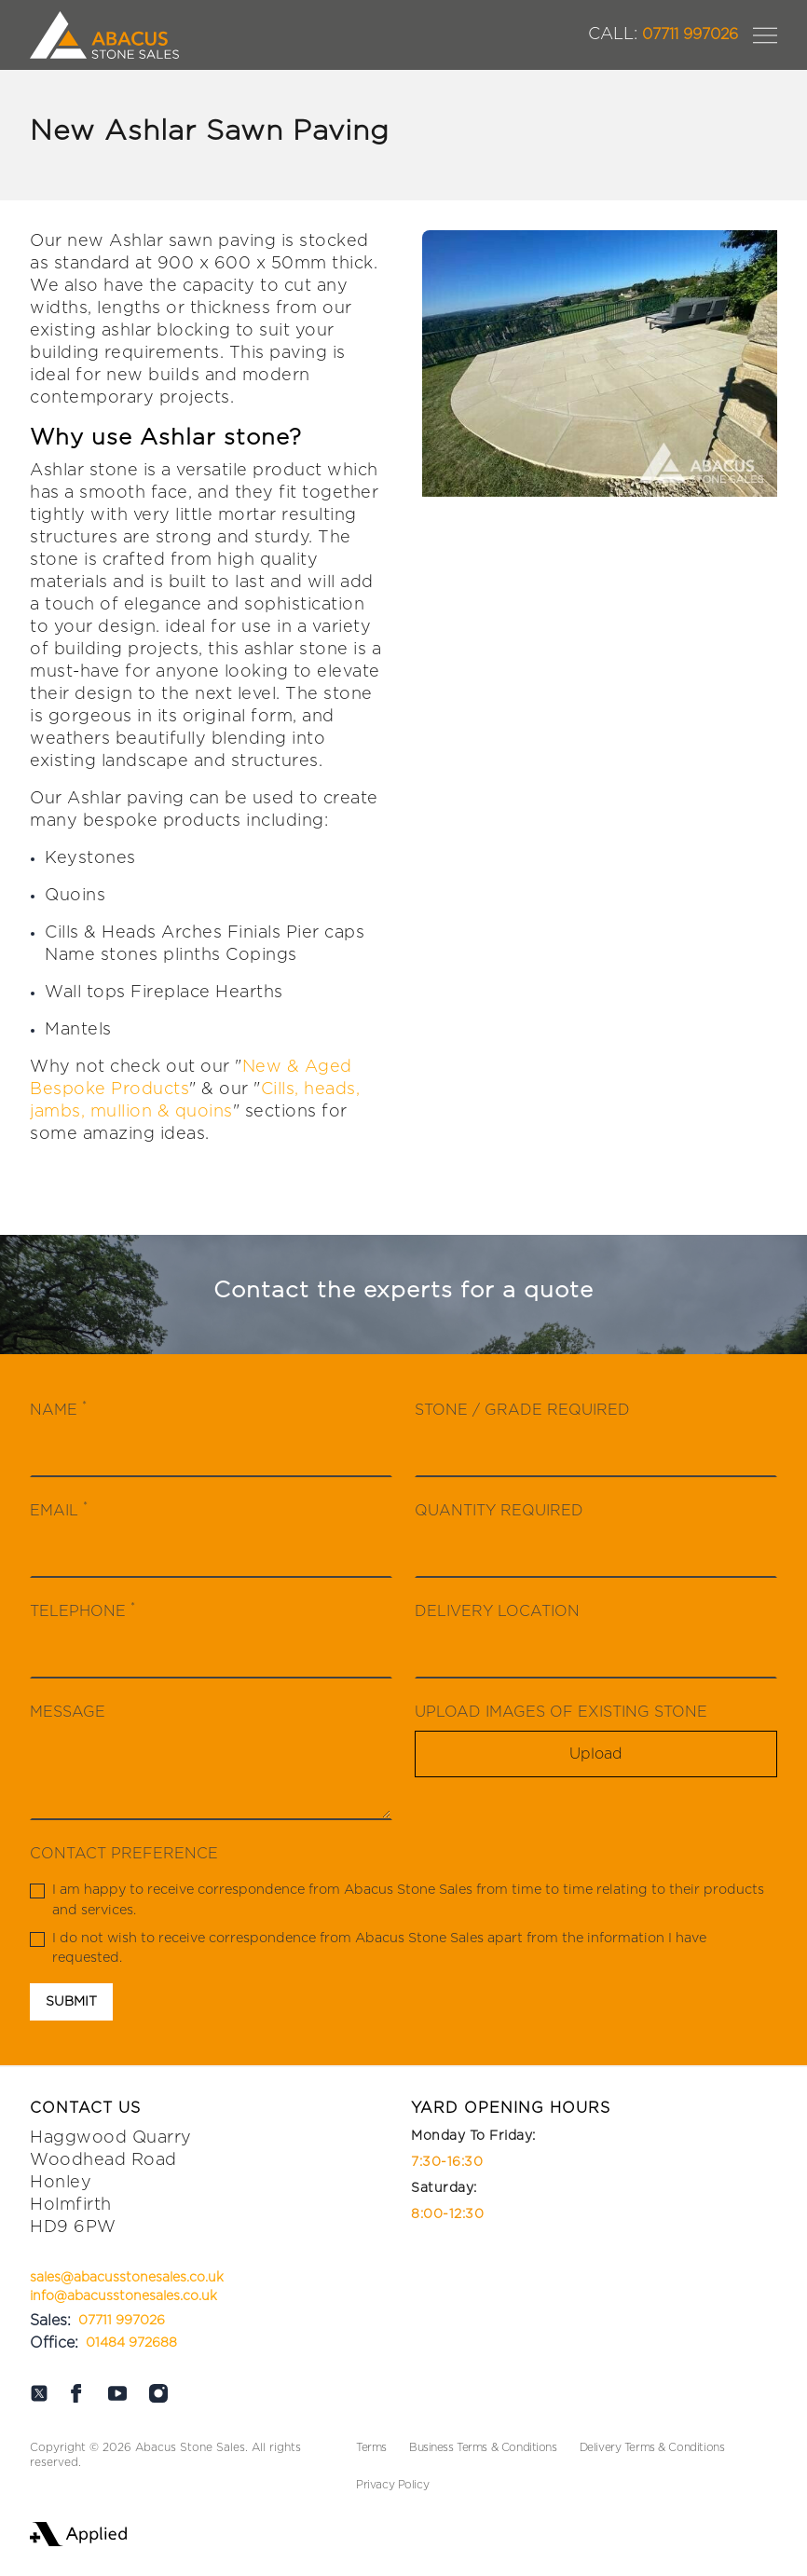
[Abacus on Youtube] (117, 2393)
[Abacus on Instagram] (158, 2393)
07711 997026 (663, 34)
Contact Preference (124, 1853)
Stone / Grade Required (522, 1410)
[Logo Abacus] (104, 35)
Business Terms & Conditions (483, 2447)
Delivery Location (497, 1611)
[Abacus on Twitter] (39, 2393)
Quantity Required (499, 1510)
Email (59, 1509)
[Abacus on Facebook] (76, 2393)
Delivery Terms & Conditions (652, 2447)
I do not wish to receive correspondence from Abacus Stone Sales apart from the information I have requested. (368, 1948)
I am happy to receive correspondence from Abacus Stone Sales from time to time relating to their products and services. (397, 1900)
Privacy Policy (392, 2484)
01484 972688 (131, 2343)
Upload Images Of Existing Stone (561, 1712)
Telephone (82, 1610)
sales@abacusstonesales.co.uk (127, 2277)
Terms (371, 2447)
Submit (71, 2001)
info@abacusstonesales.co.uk (123, 2296)
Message (67, 1712)
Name (58, 1409)
